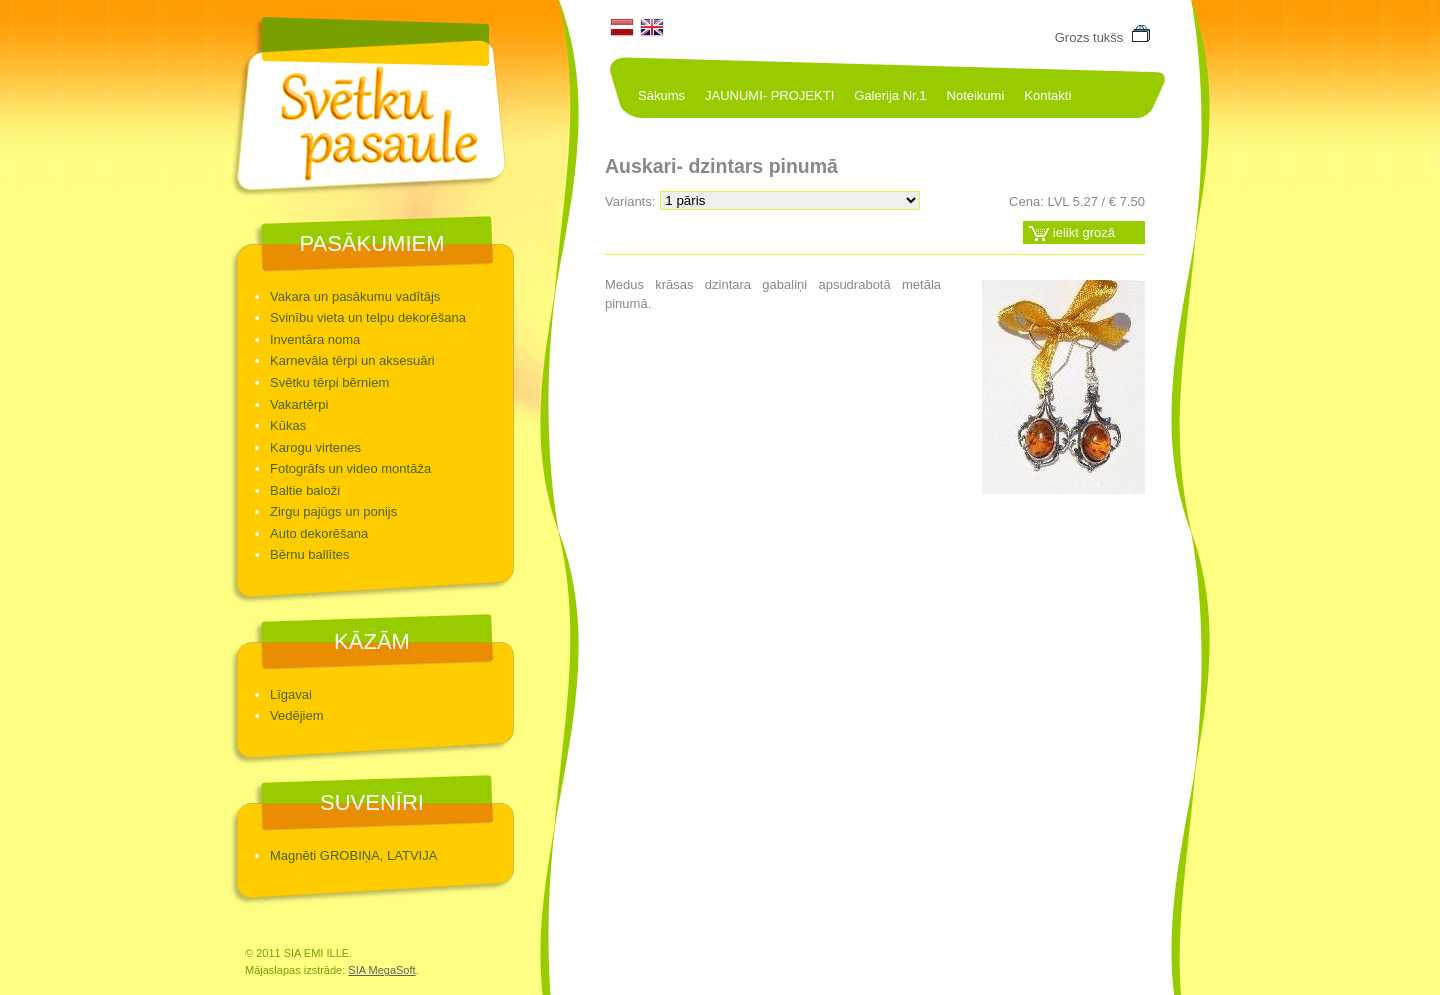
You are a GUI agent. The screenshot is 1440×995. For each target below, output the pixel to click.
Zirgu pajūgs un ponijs (333, 511)
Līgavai (291, 694)
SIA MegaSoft (381, 970)
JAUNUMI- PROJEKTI (769, 95)
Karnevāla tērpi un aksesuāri (352, 360)
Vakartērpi (299, 404)
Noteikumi (976, 95)
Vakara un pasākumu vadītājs (355, 296)
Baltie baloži (305, 490)
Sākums (661, 95)
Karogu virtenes (315, 447)
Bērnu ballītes (310, 554)
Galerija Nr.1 (890, 95)
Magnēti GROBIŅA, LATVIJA (353, 855)
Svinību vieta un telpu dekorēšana (368, 317)
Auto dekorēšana (319, 533)
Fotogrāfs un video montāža (350, 468)
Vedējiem (296, 715)
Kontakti (1047, 95)
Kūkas (288, 425)
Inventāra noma (315, 339)
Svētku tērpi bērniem (329, 382)
